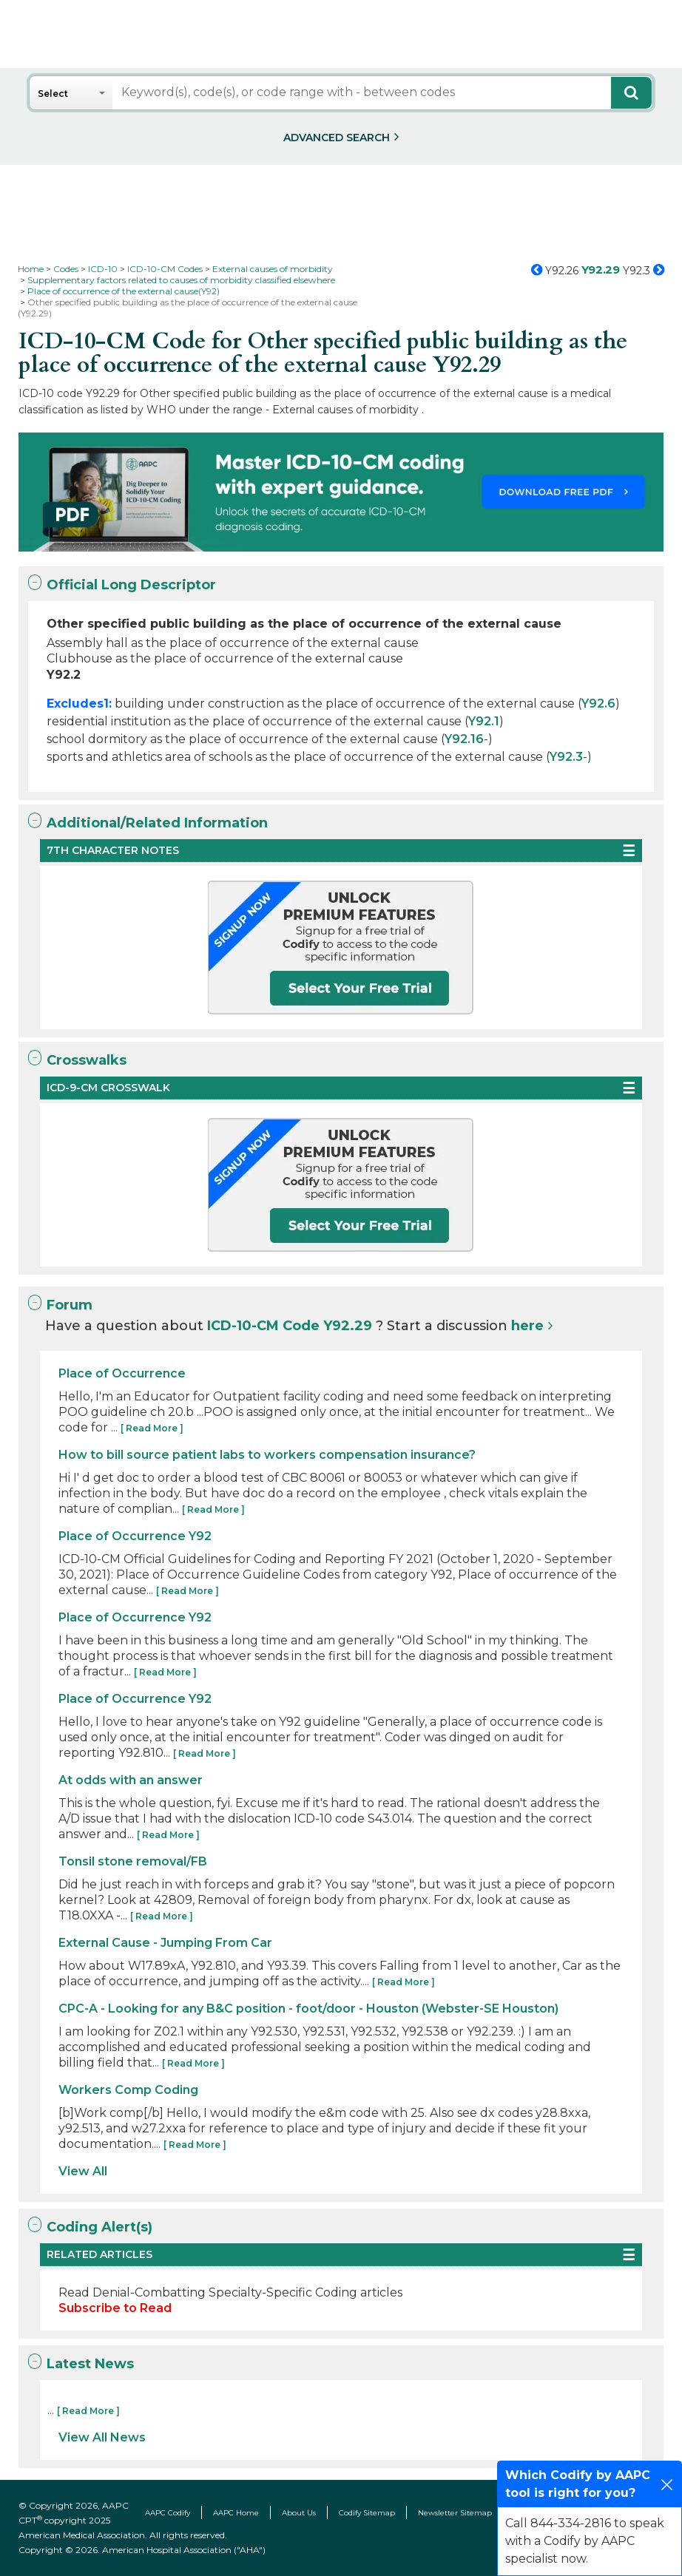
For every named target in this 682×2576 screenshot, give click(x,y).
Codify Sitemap (367, 2513)
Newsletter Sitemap (455, 2513)
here (527, 1326)
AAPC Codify (167, 2513)
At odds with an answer (130, 1780)
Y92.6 (598, 703)
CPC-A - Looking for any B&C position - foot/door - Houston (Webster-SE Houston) (308, 2009)
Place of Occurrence (122, 1373)
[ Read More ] (152, 1428)
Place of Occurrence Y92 (135, 1536)
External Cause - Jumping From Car (165, 1943)
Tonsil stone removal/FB (132, 1861)
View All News (102, 2437)
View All (82, 2171)
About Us (299, 2513)
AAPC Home (236, 2513)
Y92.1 (483, 721)
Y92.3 (566, 757)
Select (53, 93)
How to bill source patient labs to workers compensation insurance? (267, 1455)
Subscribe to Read (115, 2308)
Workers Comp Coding (128, 2090)
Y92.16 (464, 739)
